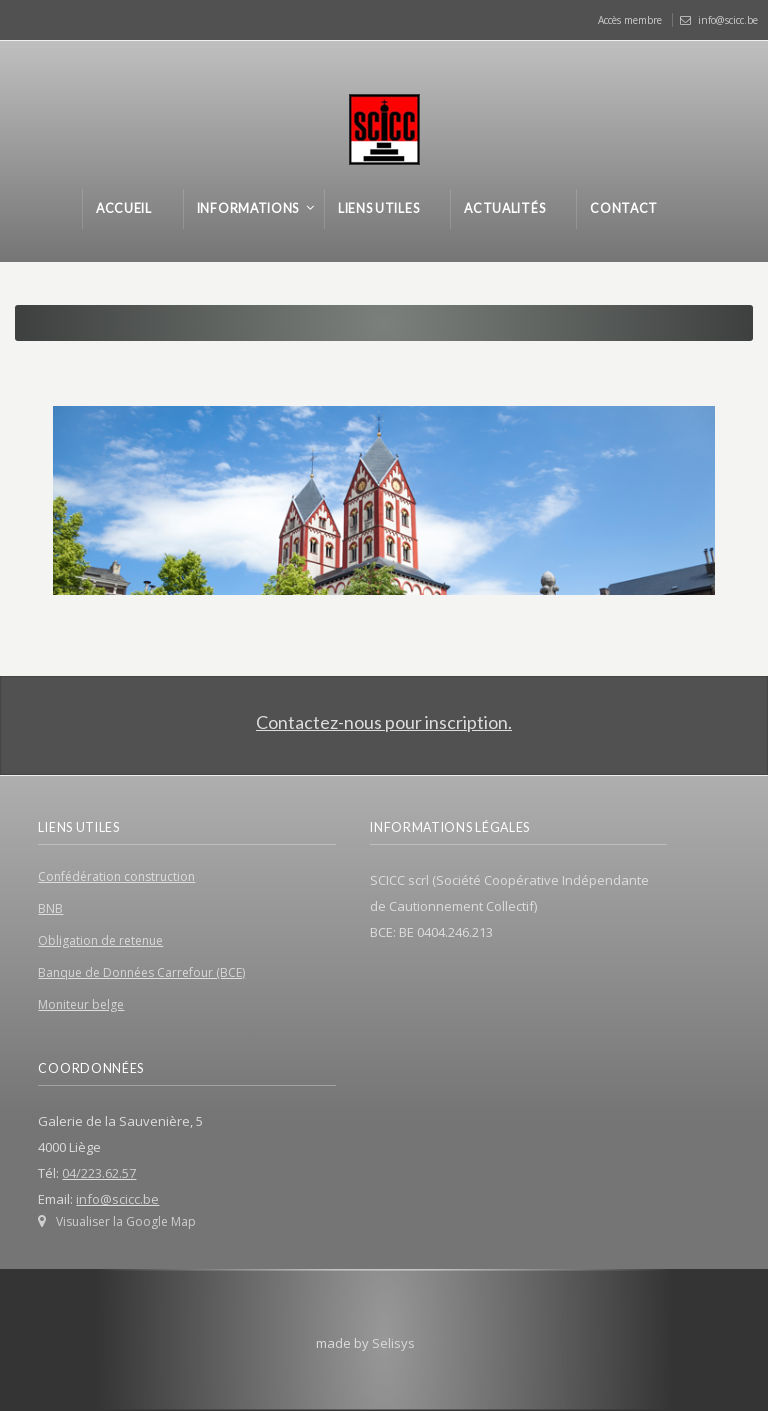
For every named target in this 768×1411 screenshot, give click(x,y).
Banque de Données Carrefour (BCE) (141, 972)
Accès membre (630, 20)
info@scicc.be (728, 20)
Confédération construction (116, 876)
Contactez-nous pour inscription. (384, 722)
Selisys (393, 1343)
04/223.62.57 (99, 1173)
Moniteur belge (81, 1004)
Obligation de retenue (100, 940)
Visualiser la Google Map (126, 1221)
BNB (50, 908)
